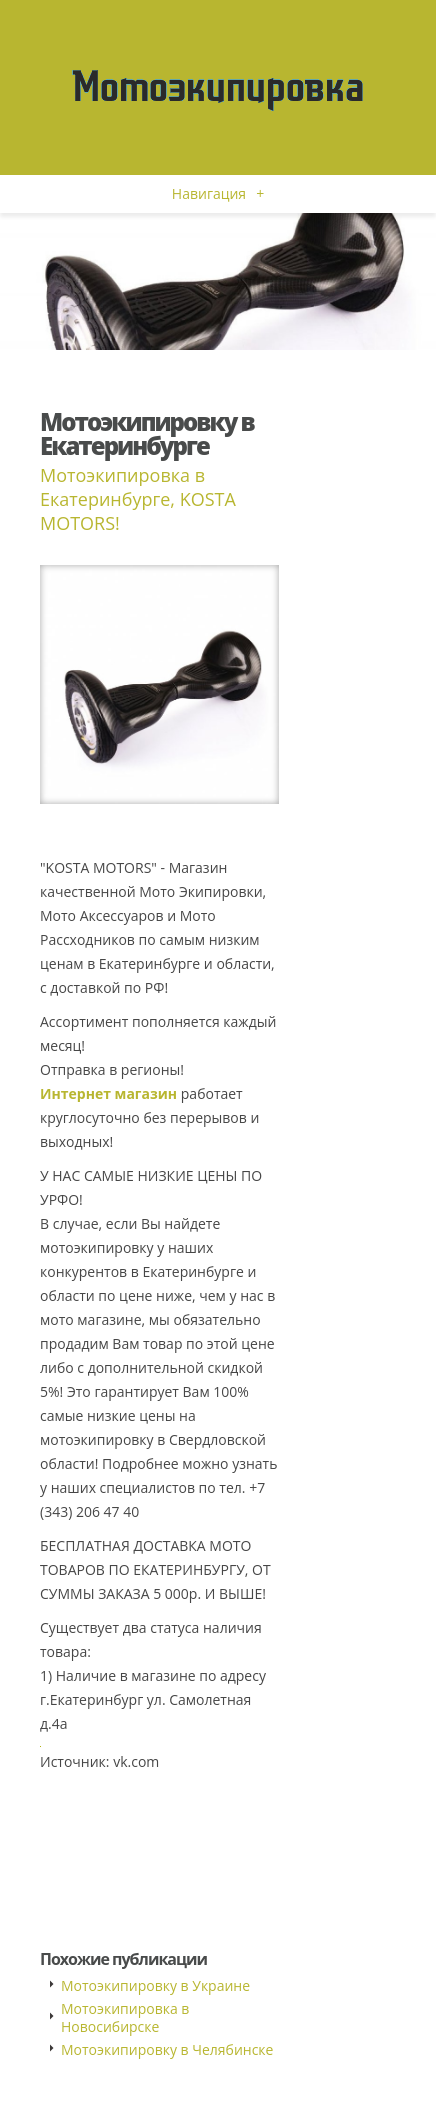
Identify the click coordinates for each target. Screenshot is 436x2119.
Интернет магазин (108, 1093)
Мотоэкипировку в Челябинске (167, 2049)
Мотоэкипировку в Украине (155, 1985)
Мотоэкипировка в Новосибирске (125, 2017)
